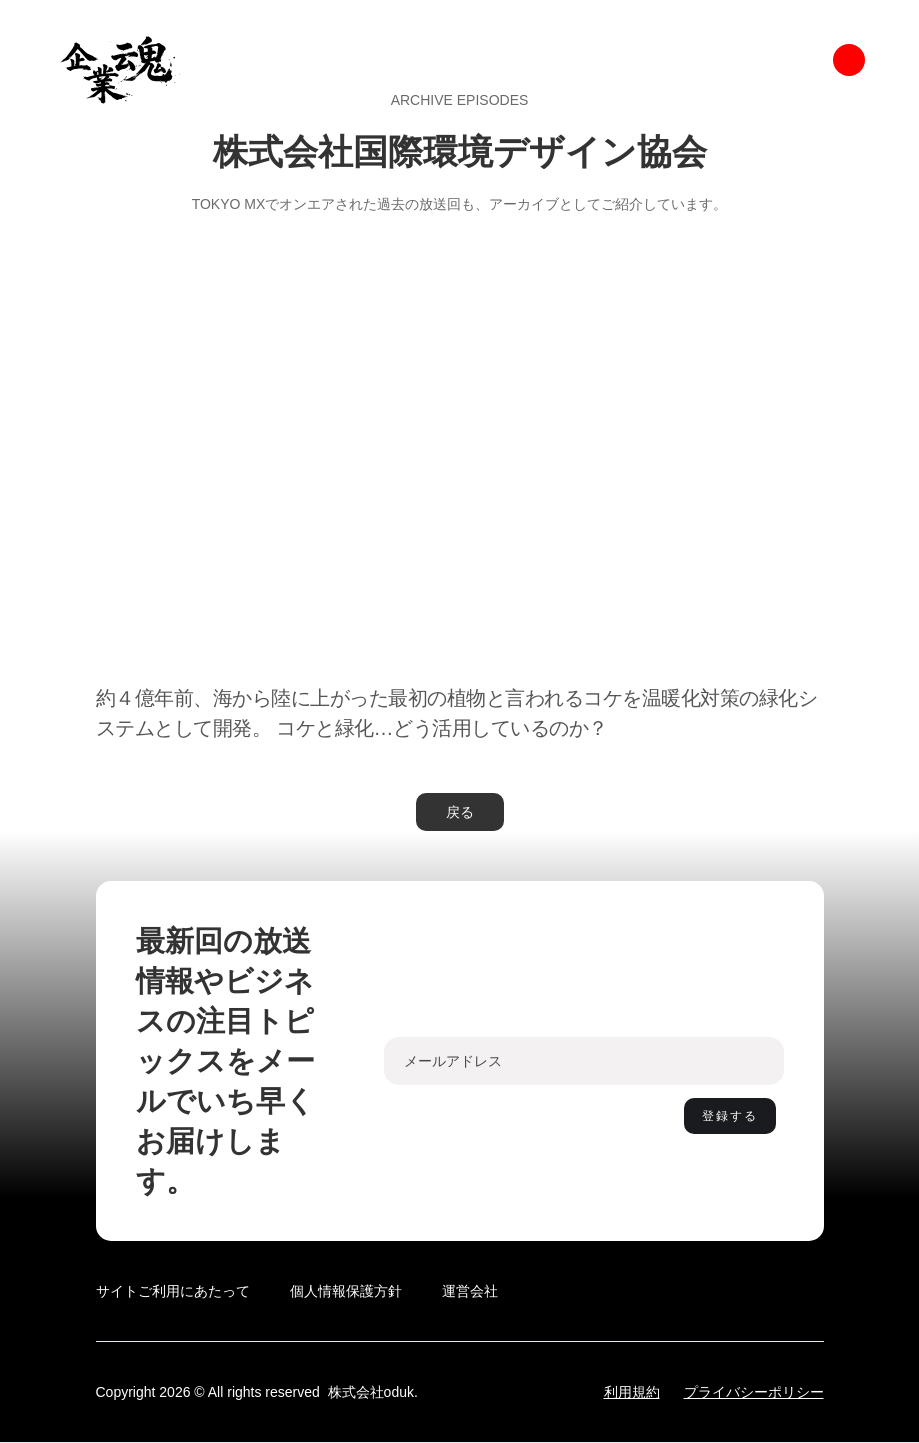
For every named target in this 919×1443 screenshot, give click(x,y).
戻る (460, 812)
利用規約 (632, 1392)
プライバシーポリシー (754, 1392)
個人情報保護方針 (346, 1291)
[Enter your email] (584, 1061)
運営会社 (470, 1291)
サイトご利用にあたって (173, 1291)
